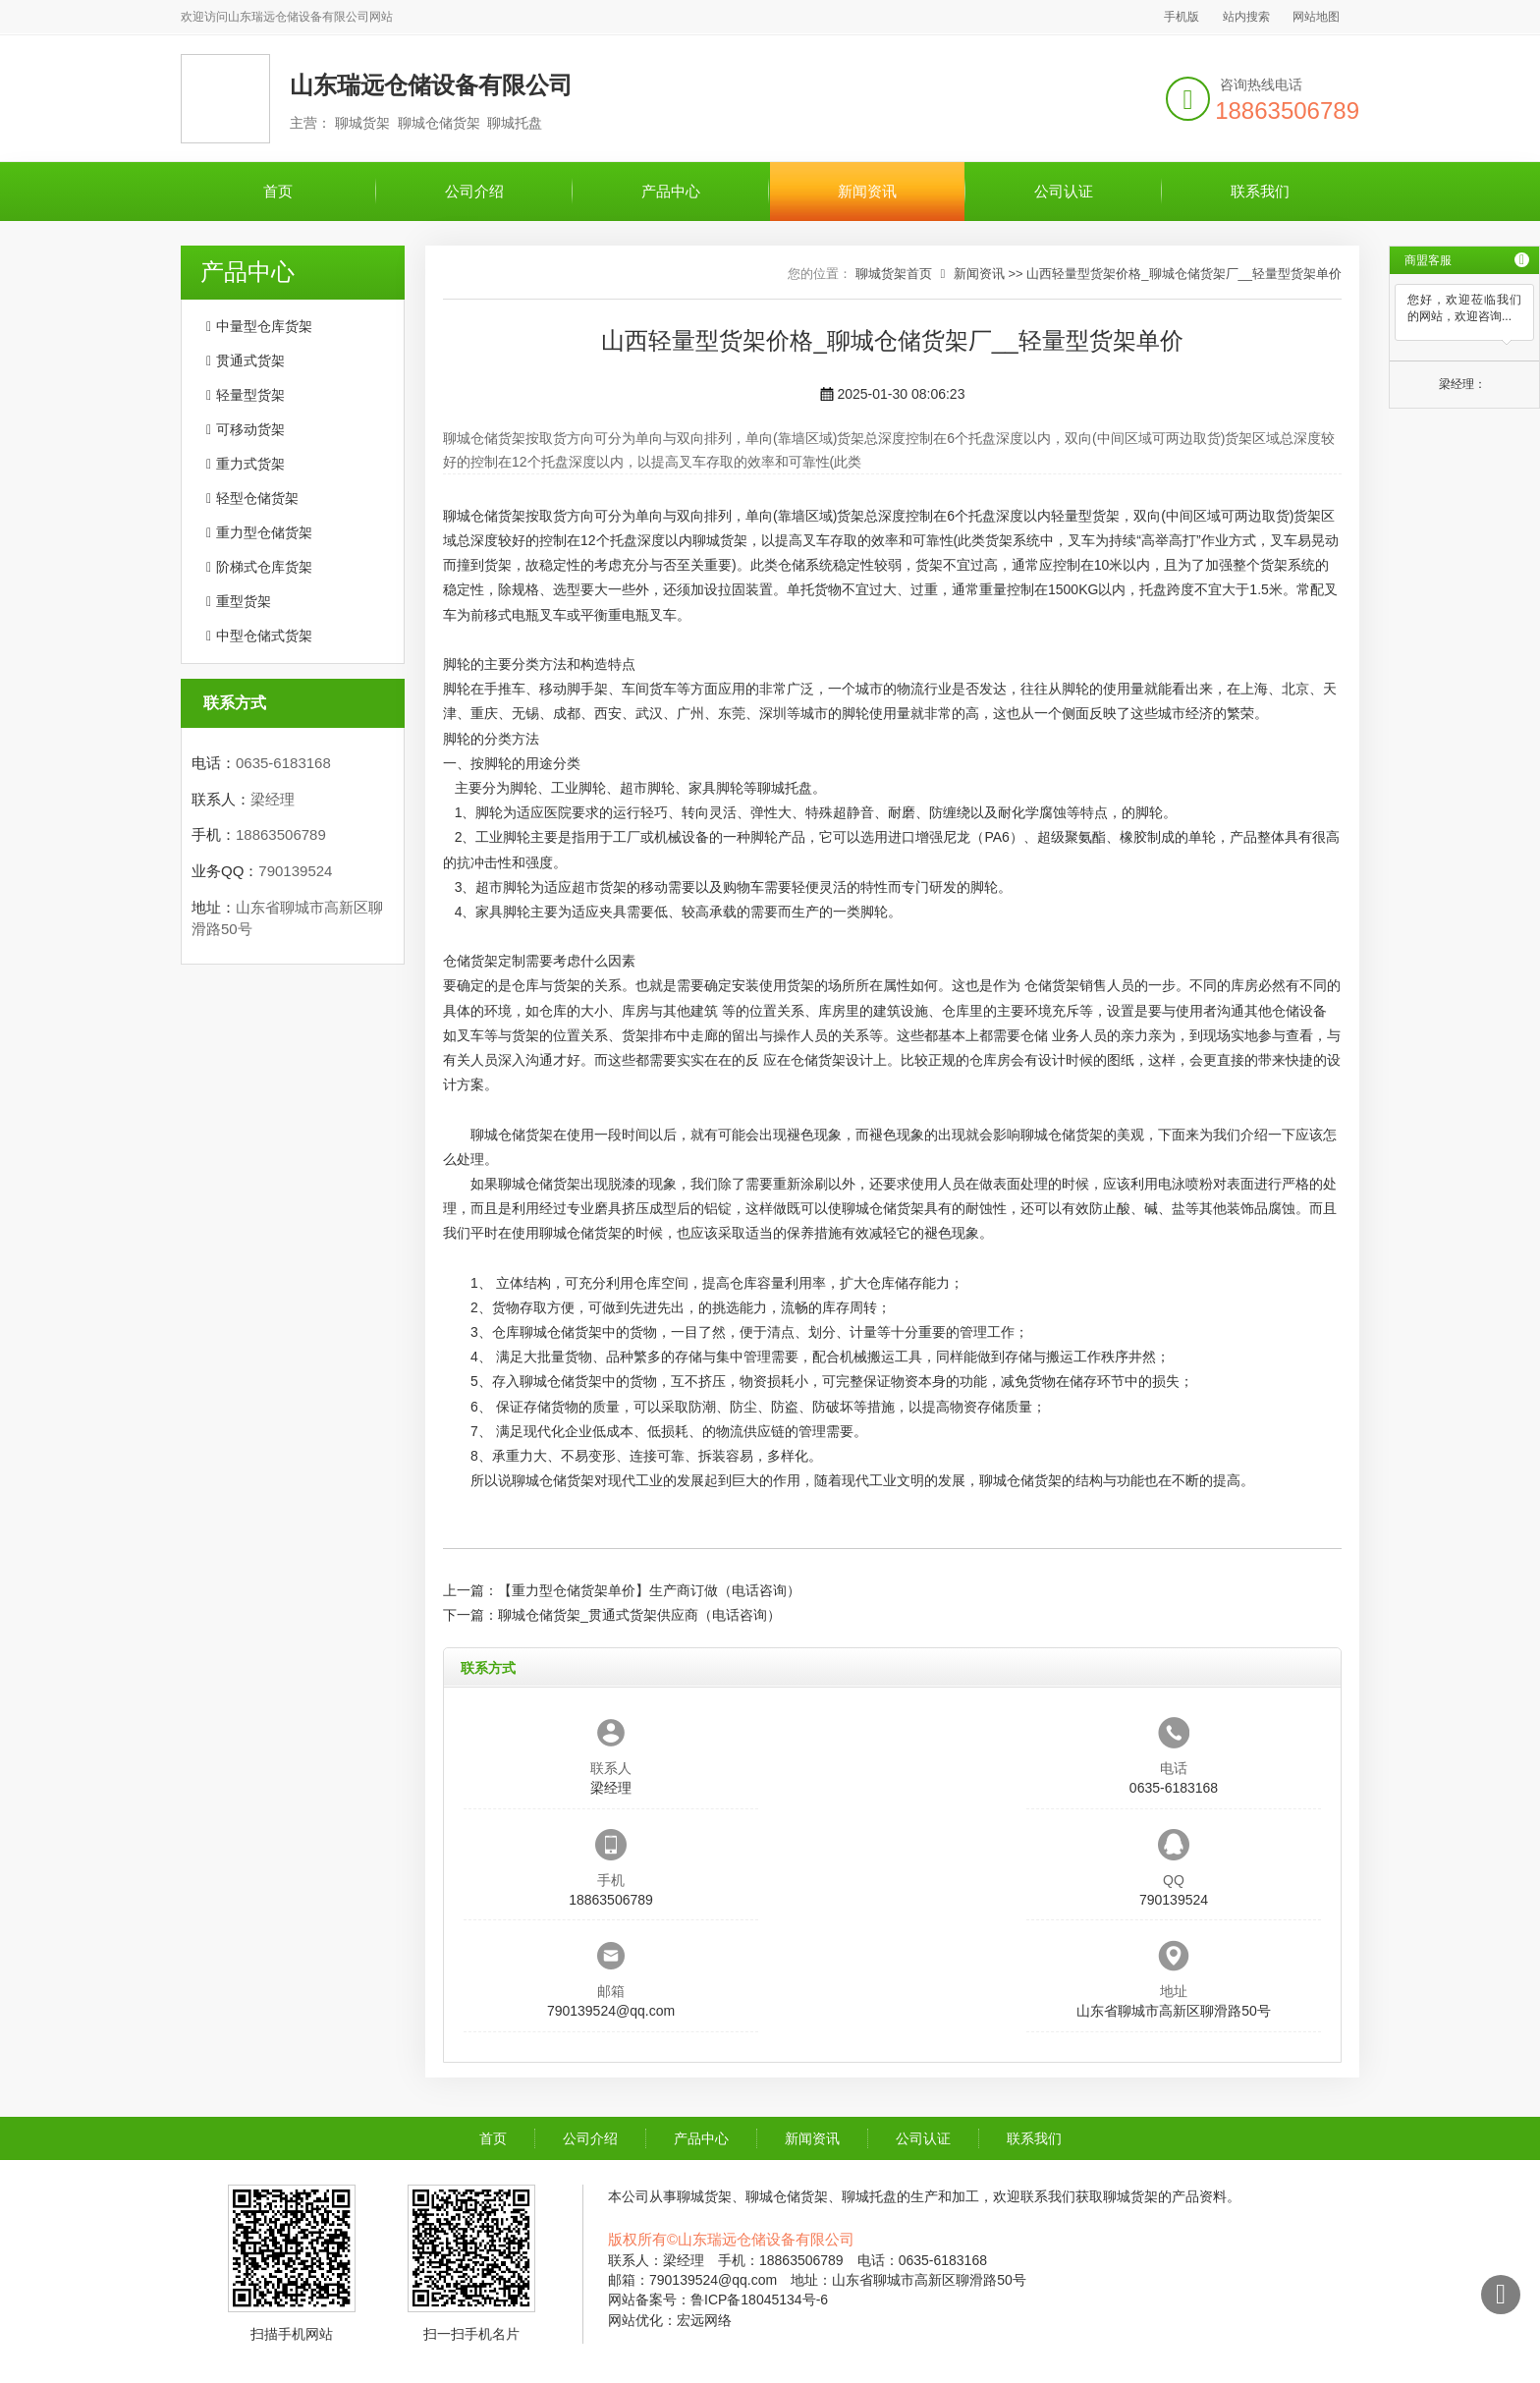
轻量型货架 (250, 395)
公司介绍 (474, 191)
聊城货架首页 (893, 273)
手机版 (1181, 17)
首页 (278, 191)
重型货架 (243, 601)
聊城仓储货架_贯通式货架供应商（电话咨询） (639, 1615)
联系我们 (1260, 191)
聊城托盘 (784, 788)
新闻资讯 (867, 191)
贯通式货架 (250, 360)
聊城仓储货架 (484, 516)
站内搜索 (1246, 17)
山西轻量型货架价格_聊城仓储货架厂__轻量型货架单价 (1184, 273)
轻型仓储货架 (257, 498)
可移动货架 (250, 429)
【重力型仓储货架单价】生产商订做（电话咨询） (649, 1590)
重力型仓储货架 (264, 532)
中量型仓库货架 (264, 326)
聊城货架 (719, 540)
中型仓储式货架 (264, 635)
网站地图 (1316, 17)
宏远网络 (704, 2320)
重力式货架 (250, 463)
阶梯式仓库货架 (264, 567)
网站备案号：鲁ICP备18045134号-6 (718, 2299)
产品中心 (670, 191)
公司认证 (1063, 191)
